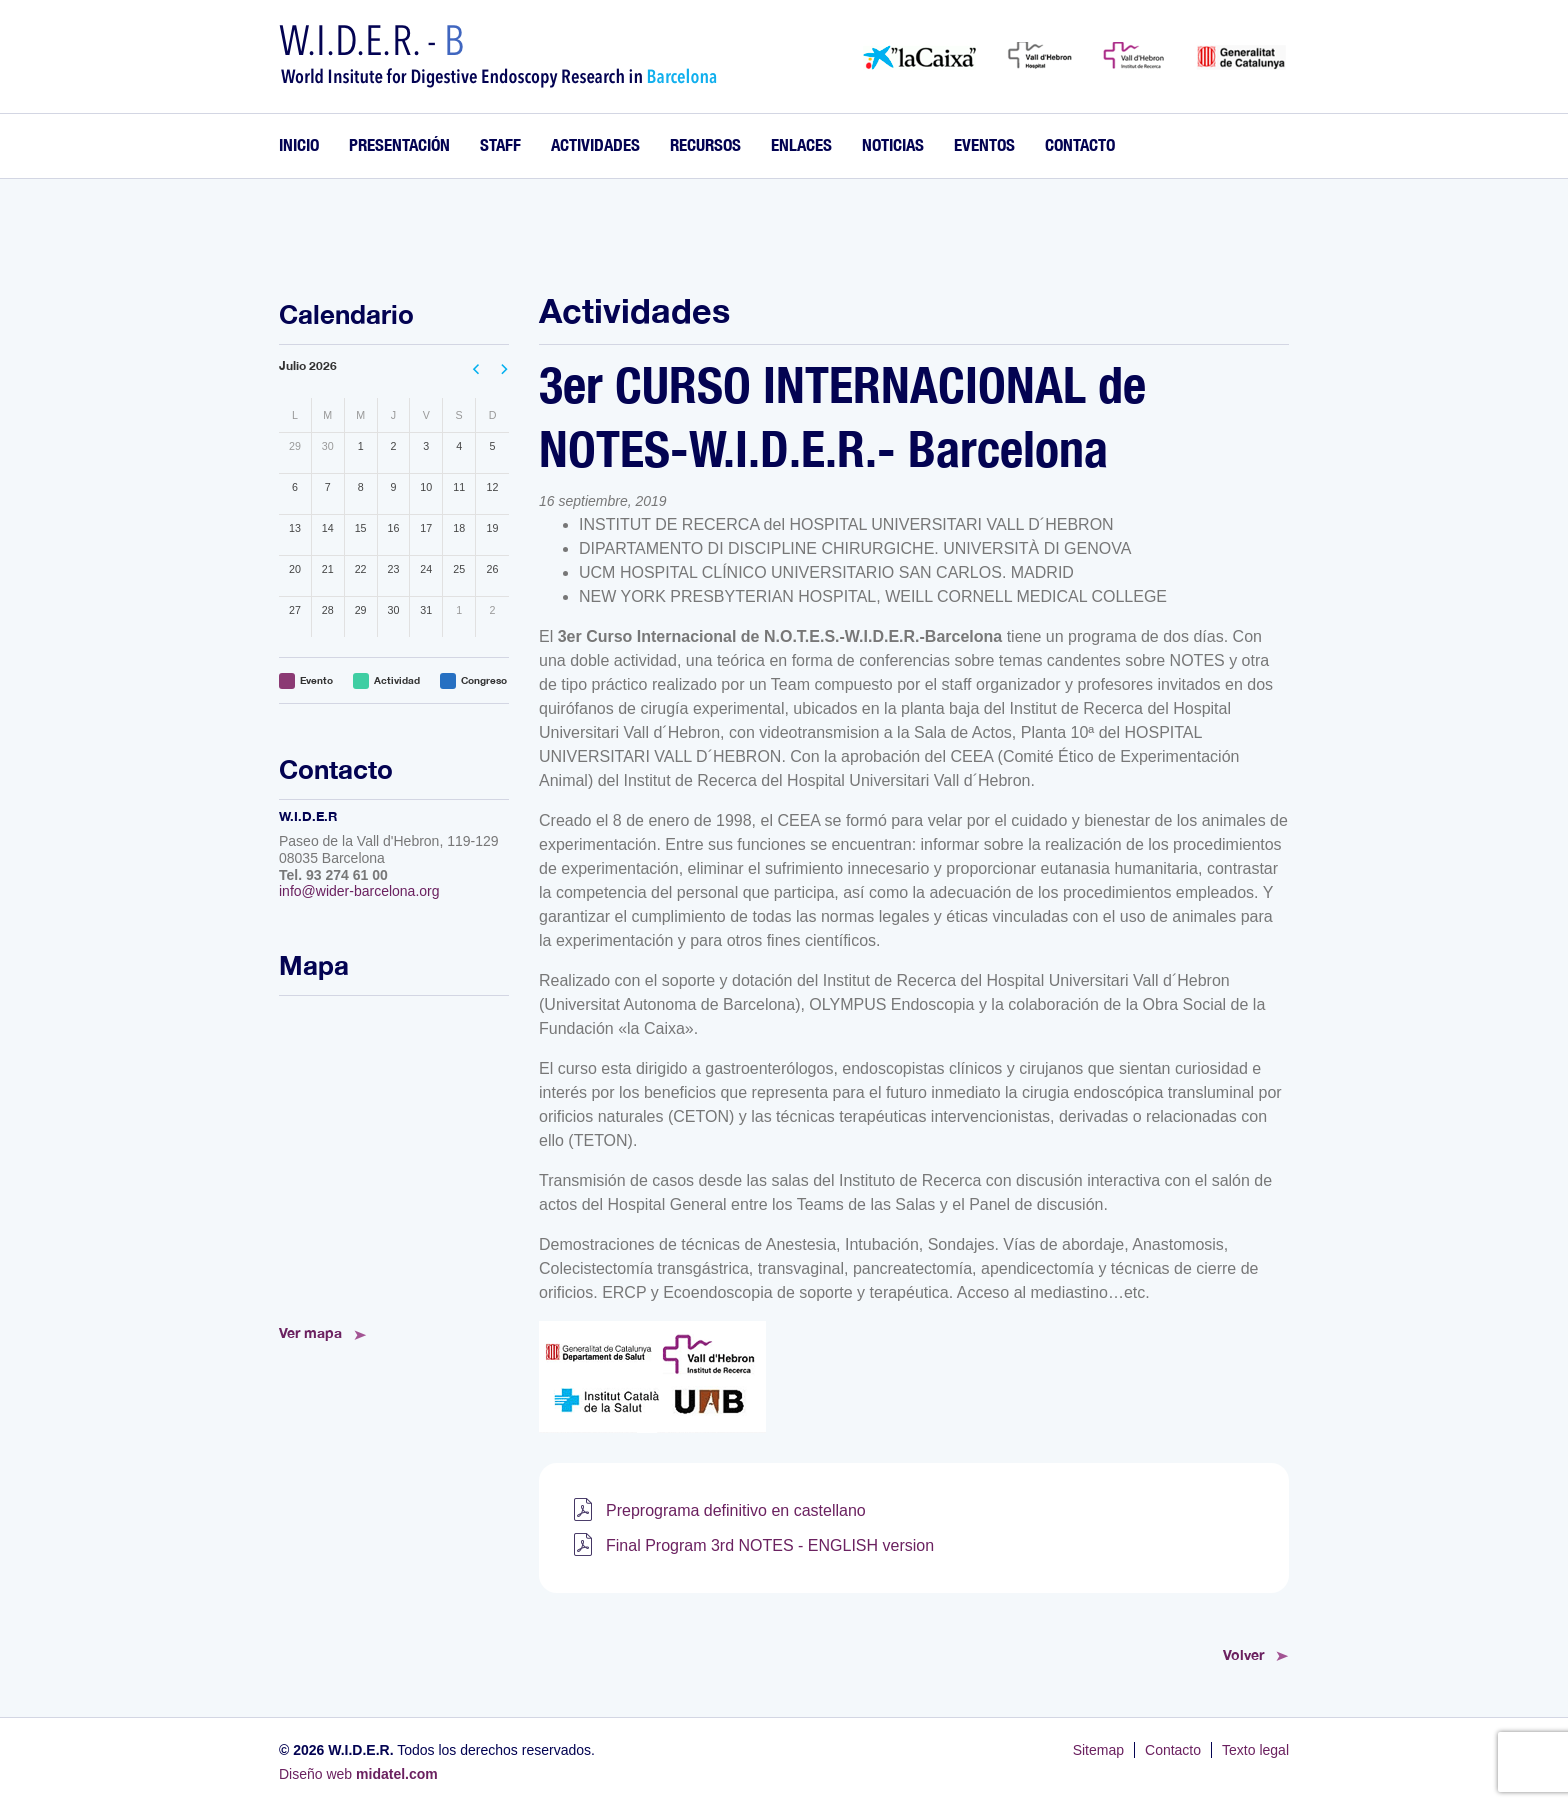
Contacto (1080, 144)
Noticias (893, 144)
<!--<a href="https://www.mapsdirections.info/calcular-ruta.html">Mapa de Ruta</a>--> (394, 1154)
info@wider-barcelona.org (359, 891)
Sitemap (1098, 1750)
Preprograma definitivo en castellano (736, 1510)
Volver (1243, 1654)
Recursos (705, 144)
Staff (500, 144)
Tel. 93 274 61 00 (333, 875)
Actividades (595, 144)
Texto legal (1255, 1750)
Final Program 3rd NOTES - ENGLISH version (770, 1545)
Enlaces (801, 144)
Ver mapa (310, 1332)
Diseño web (358, 1774)
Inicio (299, 144)
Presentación (399, 144)
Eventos (984, 144)
